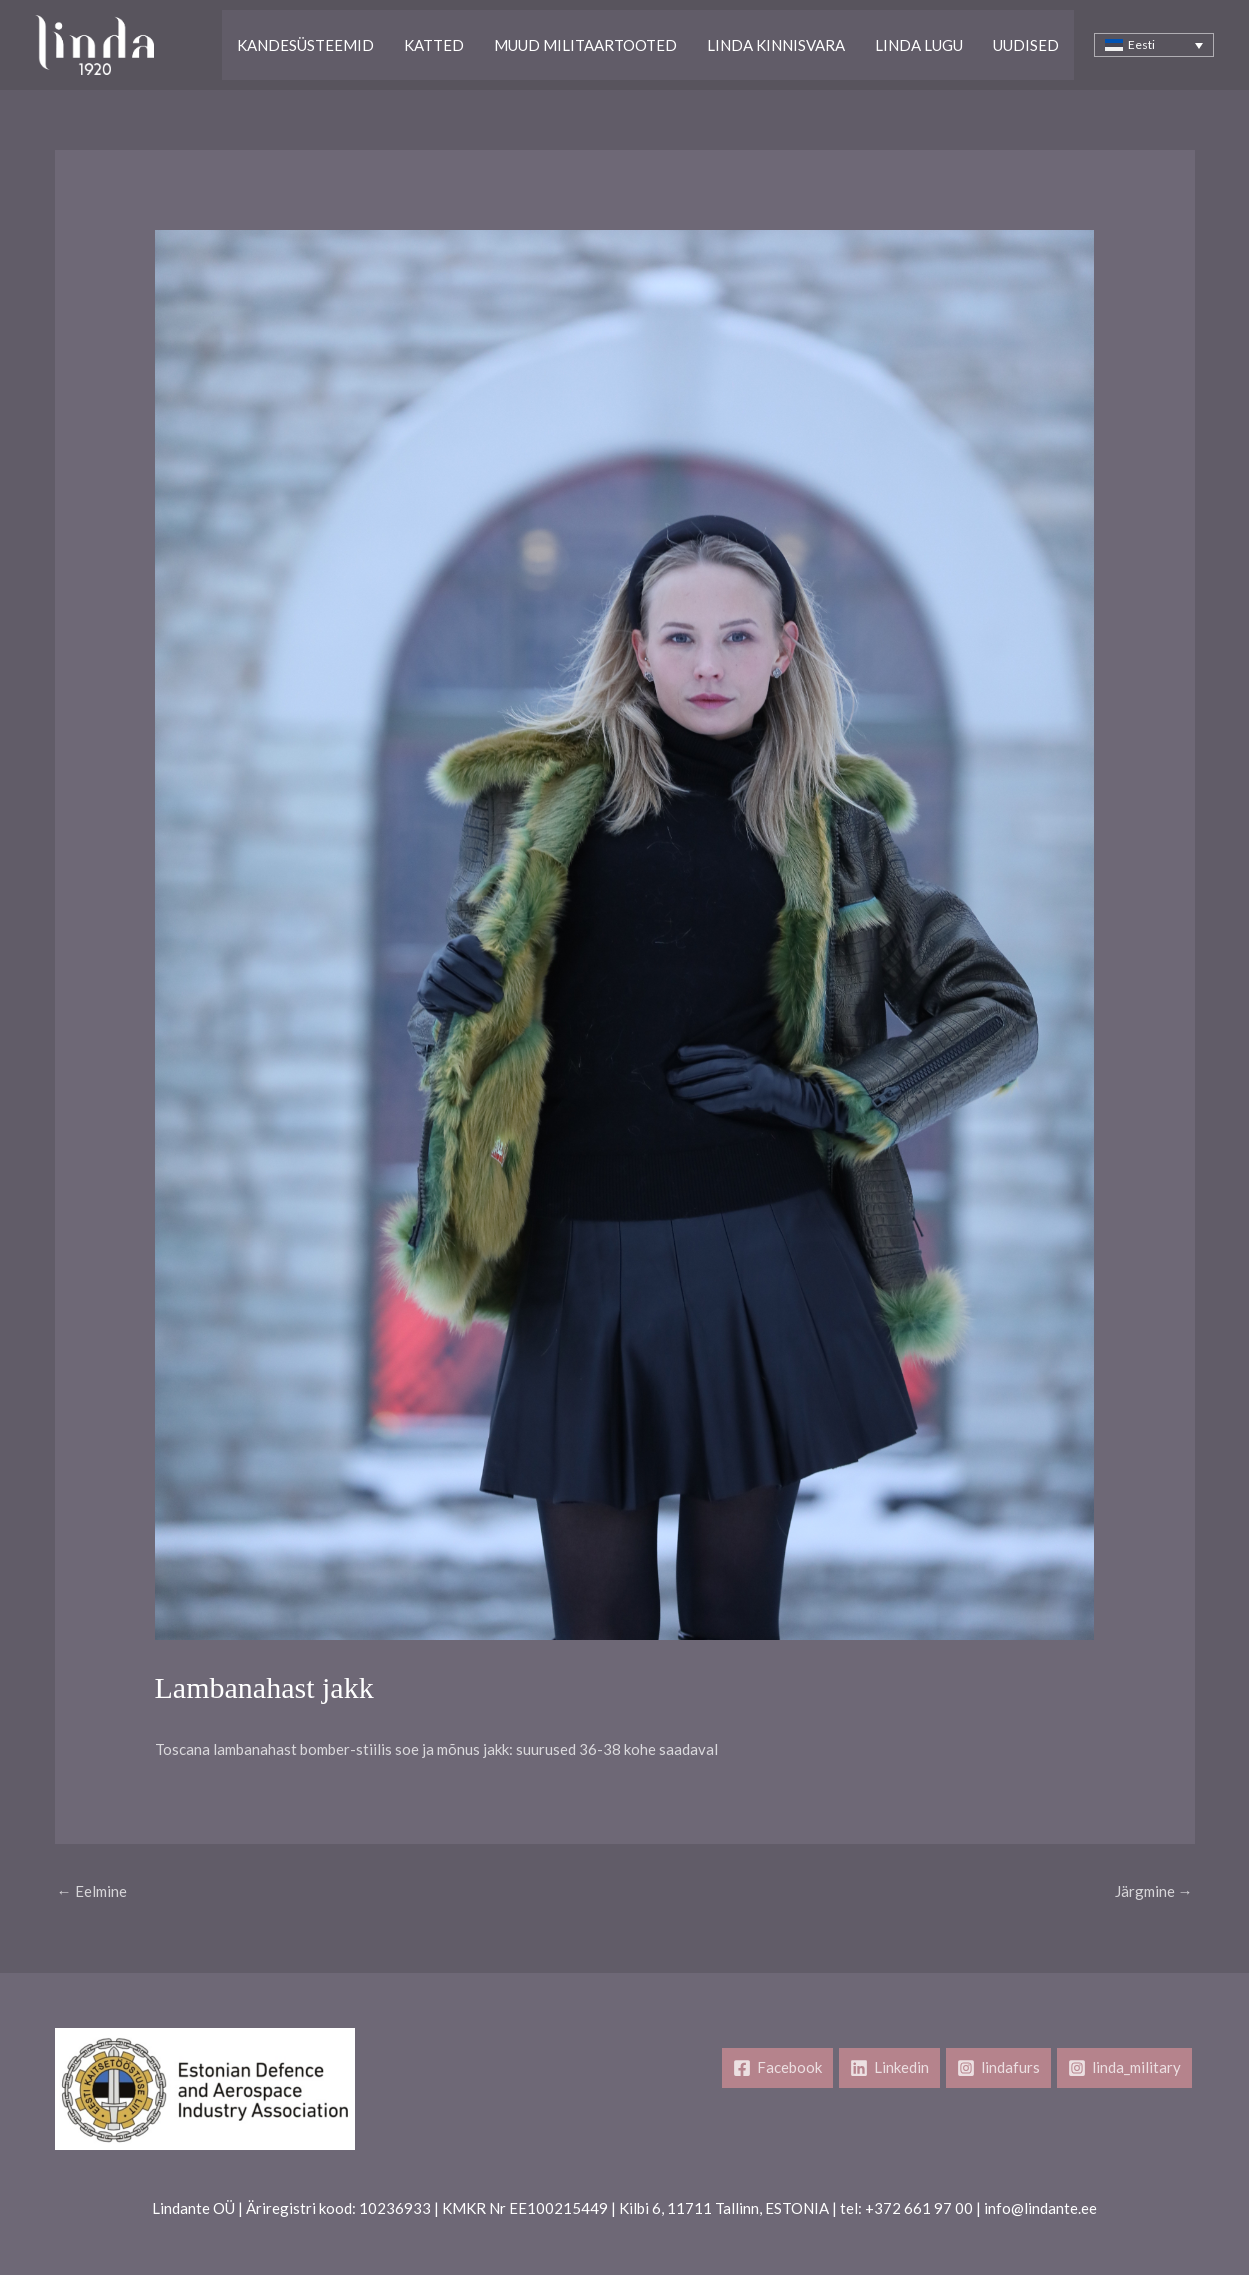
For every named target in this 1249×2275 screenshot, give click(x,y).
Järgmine (1154, 1891)
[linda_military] (1124, 2068)
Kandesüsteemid (305, 45)
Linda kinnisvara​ (776, 45)
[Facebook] (777, 2068)
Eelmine (92, 1891)
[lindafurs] (998, 2068)
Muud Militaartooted (585, 45)
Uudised (1026, 45)
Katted (434, 45)
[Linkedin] (889, 2068)
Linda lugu (919, 45)
